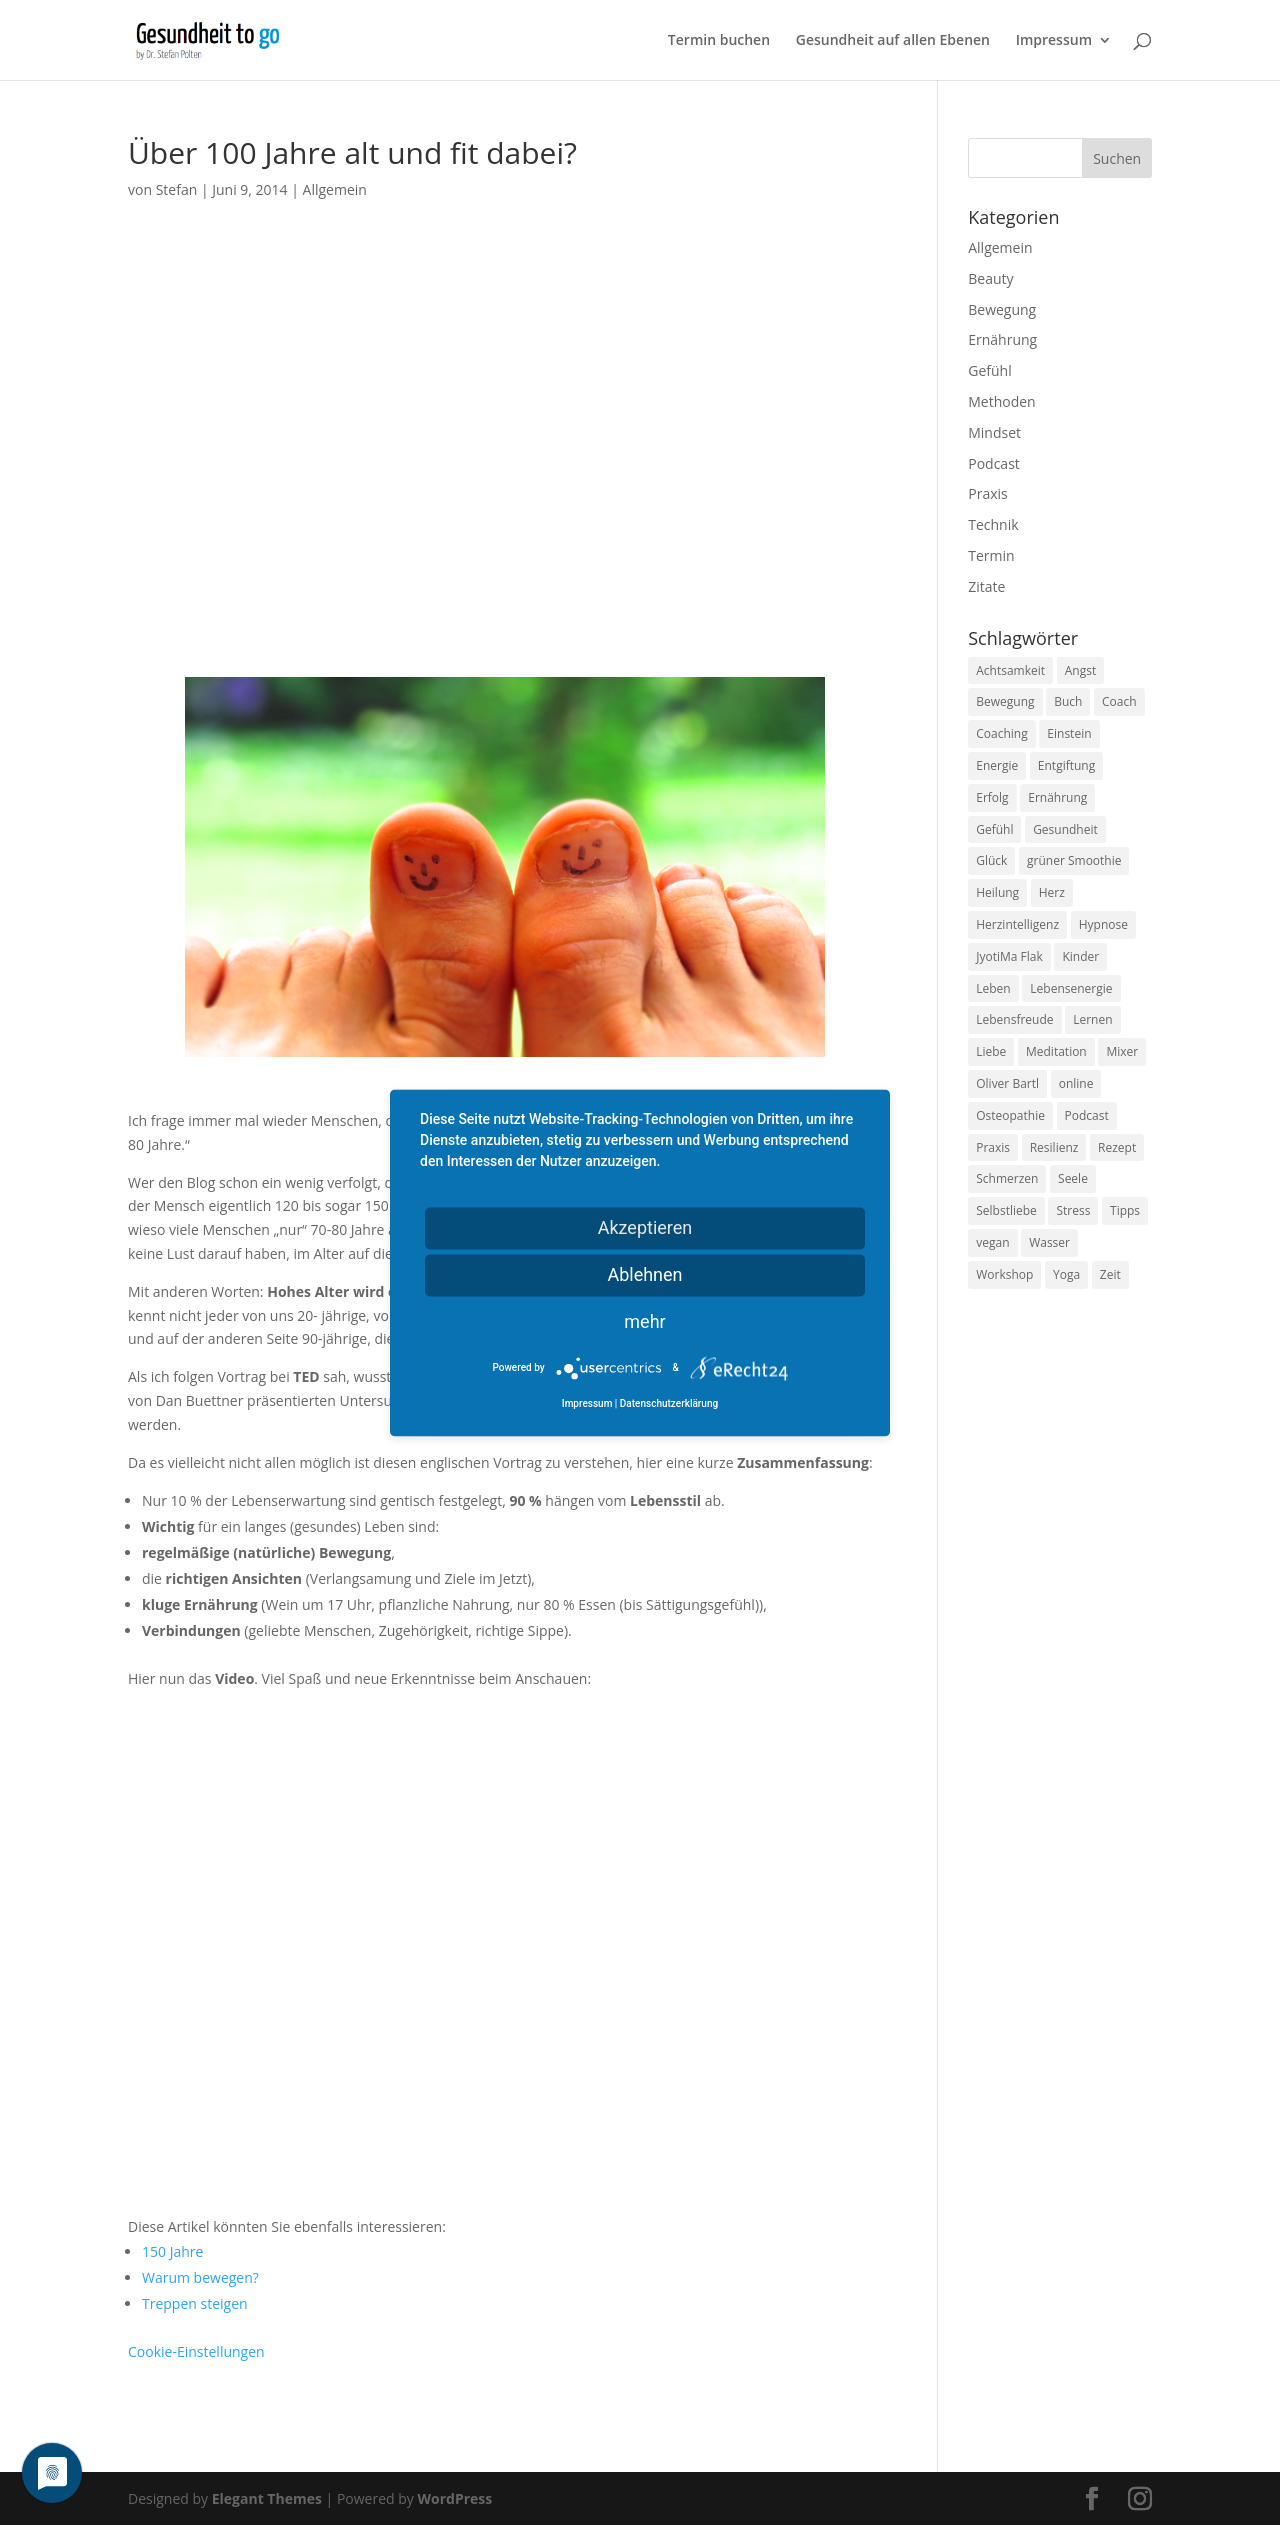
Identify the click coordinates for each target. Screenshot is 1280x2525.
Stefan (177, 189)
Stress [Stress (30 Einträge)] (1073, 1210)
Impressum (1054, 41)
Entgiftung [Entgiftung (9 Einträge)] (1066, 765)
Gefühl (989, 370)
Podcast (994, 463)
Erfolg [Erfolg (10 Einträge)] (992, 797)
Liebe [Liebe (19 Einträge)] (991, 1051)
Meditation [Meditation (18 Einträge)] (1056, 1051)
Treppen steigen (195, 2303)
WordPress (454, 2498)
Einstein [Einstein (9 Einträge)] (1069, 733)
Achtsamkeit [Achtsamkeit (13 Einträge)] (1010, 670)
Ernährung (1002, 339)
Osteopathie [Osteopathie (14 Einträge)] (1010, 1115)
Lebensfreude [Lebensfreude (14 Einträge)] (1014, 1019)
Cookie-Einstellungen (196, 2351)
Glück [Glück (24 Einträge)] (991, 860)
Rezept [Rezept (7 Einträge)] (1117, 1147)
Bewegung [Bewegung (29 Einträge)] (1005, 701)
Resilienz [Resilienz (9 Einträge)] (1054, 1147)
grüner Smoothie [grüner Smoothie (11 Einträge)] (1074, 860)
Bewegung (1002, 309)
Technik (993, 524)
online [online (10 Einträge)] (1076, 1083)
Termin (991, 555)
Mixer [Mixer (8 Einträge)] (1122, 1051)
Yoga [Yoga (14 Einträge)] (1066, 1274)
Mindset (994, 432)
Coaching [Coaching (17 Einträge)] (1001, 733)
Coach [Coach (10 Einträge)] (1119, 701)
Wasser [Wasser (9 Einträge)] (1049, 1242)
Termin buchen (719, 41)
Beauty (990, 278)
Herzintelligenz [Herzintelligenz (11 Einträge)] (1017, 924)
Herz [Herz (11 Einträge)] (1052, 892)
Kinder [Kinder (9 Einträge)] (1080, 956)
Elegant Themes (267, 2498)
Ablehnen (644, 1274)
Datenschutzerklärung (669, 1403)
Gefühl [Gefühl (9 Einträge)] (994, 829)
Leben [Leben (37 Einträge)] (993, 988)
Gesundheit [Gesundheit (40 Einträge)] (1065, 829)
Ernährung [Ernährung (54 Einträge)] (1057, 797)
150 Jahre (172, 2251)
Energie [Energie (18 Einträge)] (997, 765)
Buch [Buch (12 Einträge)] (1068, 701)
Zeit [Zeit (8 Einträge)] (1110, 1274)
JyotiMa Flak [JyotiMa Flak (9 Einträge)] (1009, 956)
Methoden (1001, 401)
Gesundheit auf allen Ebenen (893, 41)
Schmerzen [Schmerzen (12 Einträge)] (1007, 1178)
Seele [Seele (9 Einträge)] (1073, 1178)
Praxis (987, 493)
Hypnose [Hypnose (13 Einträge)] (1103, 924)
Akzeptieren (645, 1227)
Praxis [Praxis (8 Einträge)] (993, 1147)
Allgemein (335, 189)
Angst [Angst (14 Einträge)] (1080, 670)
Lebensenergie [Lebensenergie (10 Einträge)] (1071, 988)
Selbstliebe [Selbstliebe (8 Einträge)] (1006, 1210)
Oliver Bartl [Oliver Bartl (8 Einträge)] (1007, 1083)
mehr (644, 1321)
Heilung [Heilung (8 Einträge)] (997, 892)
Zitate (986, 586)
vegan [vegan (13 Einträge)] (992, 1242)
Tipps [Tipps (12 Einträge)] (1125, 1210)
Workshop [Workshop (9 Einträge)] (1004, 1274)
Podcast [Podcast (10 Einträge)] (1087, 1115)
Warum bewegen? (200, 2277)
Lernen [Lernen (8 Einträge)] (1092, 1019)
